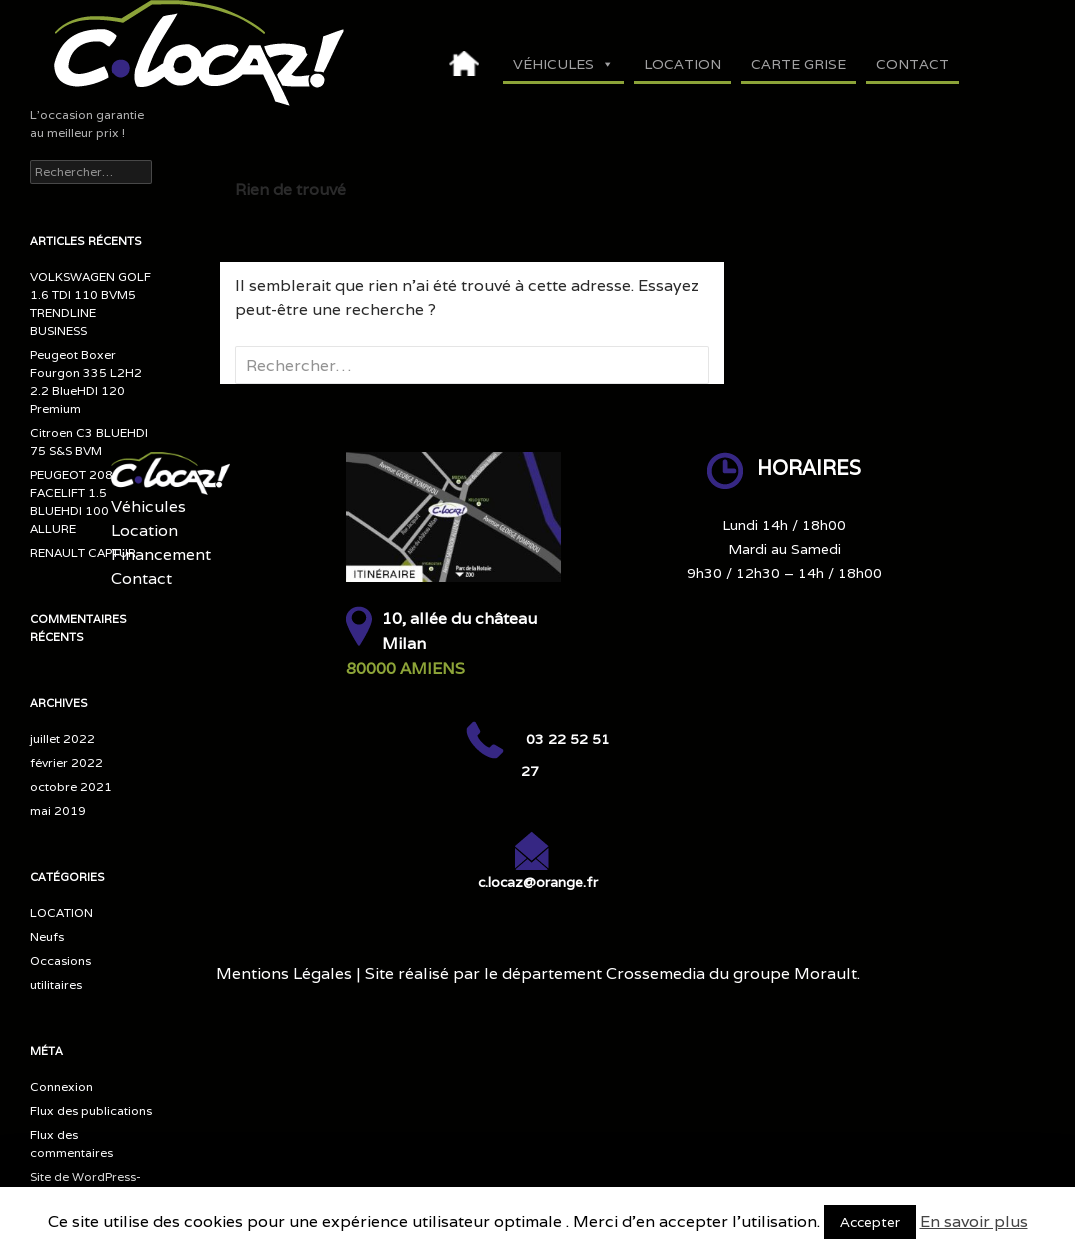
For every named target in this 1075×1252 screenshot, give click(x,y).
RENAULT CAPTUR (83, 552)
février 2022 (66, 762)
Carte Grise (798, 64)
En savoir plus (974, 1221)
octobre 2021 (71, 786)
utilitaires (56, 984)
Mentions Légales (284, 973)
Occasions (60, 960)
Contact (912, 64)
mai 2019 (58, 810)
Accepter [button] (870, 1222)
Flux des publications (91, 1110)
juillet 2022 (62, 738)
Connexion (61, 1086)
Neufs (47, 936)
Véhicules (563, 64)
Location (682, 64)
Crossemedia (655, 973)
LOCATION (61, 912)
